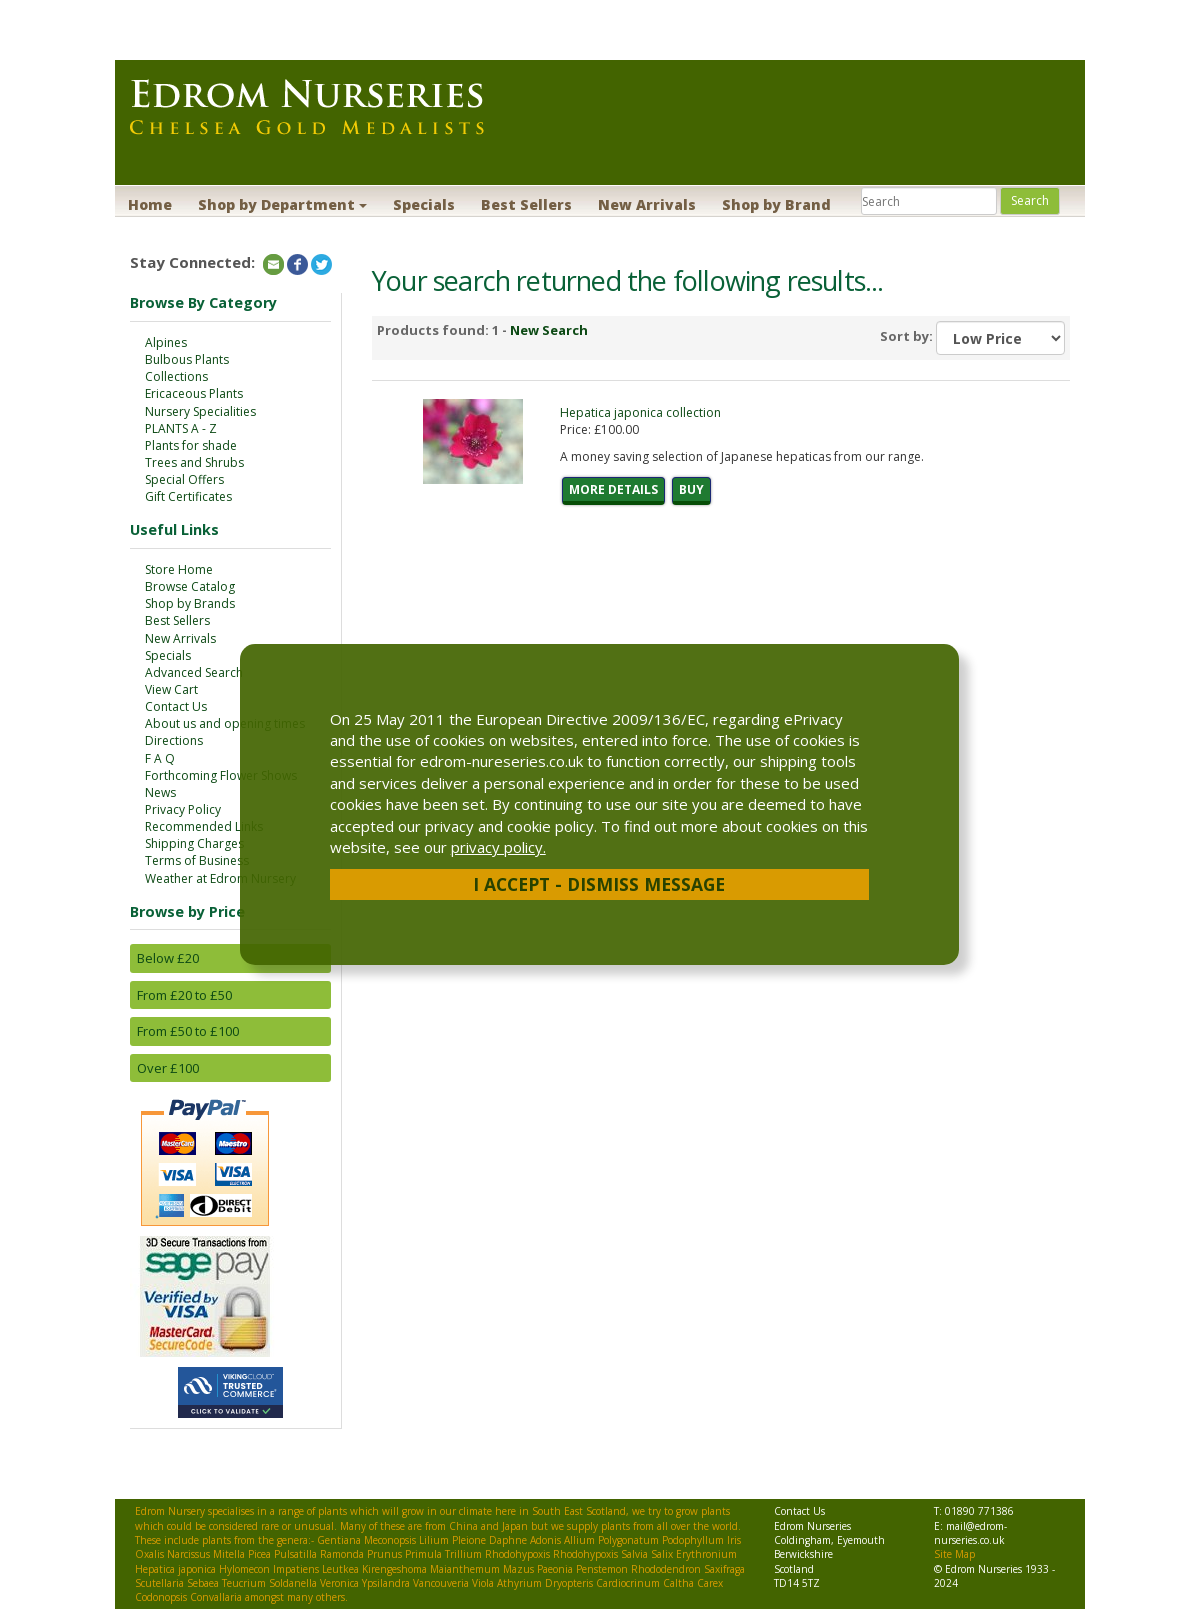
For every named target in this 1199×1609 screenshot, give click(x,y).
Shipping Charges (194, 843)
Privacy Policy (183, 809)
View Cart (171, 689)
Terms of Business (197, 860)
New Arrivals (647, 204)
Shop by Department (282, 204)
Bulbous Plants (187, 359)
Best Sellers (526, 204)
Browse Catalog (190, 586)
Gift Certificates (188, 496)
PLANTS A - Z (181, 428)
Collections (176, 376)
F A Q (160, 758)
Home (150, 204)
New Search (549, 330)
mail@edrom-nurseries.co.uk (970, 1533)
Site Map (954, 1554)
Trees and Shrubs (194, 462)
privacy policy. (498, 847)
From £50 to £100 (188, 1031)
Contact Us (176, 706)
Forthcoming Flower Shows (221, 775)
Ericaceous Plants (194, 393)
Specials (424, 204)
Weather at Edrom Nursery (220, 878)
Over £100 (168, 1068)
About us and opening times (225, 723)
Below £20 (168, 958)
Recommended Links (204, 826)
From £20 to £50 (184, 995)
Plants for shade (191, 445)
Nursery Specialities (200, 411)
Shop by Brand (776, 204)
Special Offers (184, 479)
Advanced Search (194, 672)
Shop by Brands (190, 603)
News (160, 792)
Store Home (179, 569)
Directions (174, 740)
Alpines (166, 342)
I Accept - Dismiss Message (599, 884)
